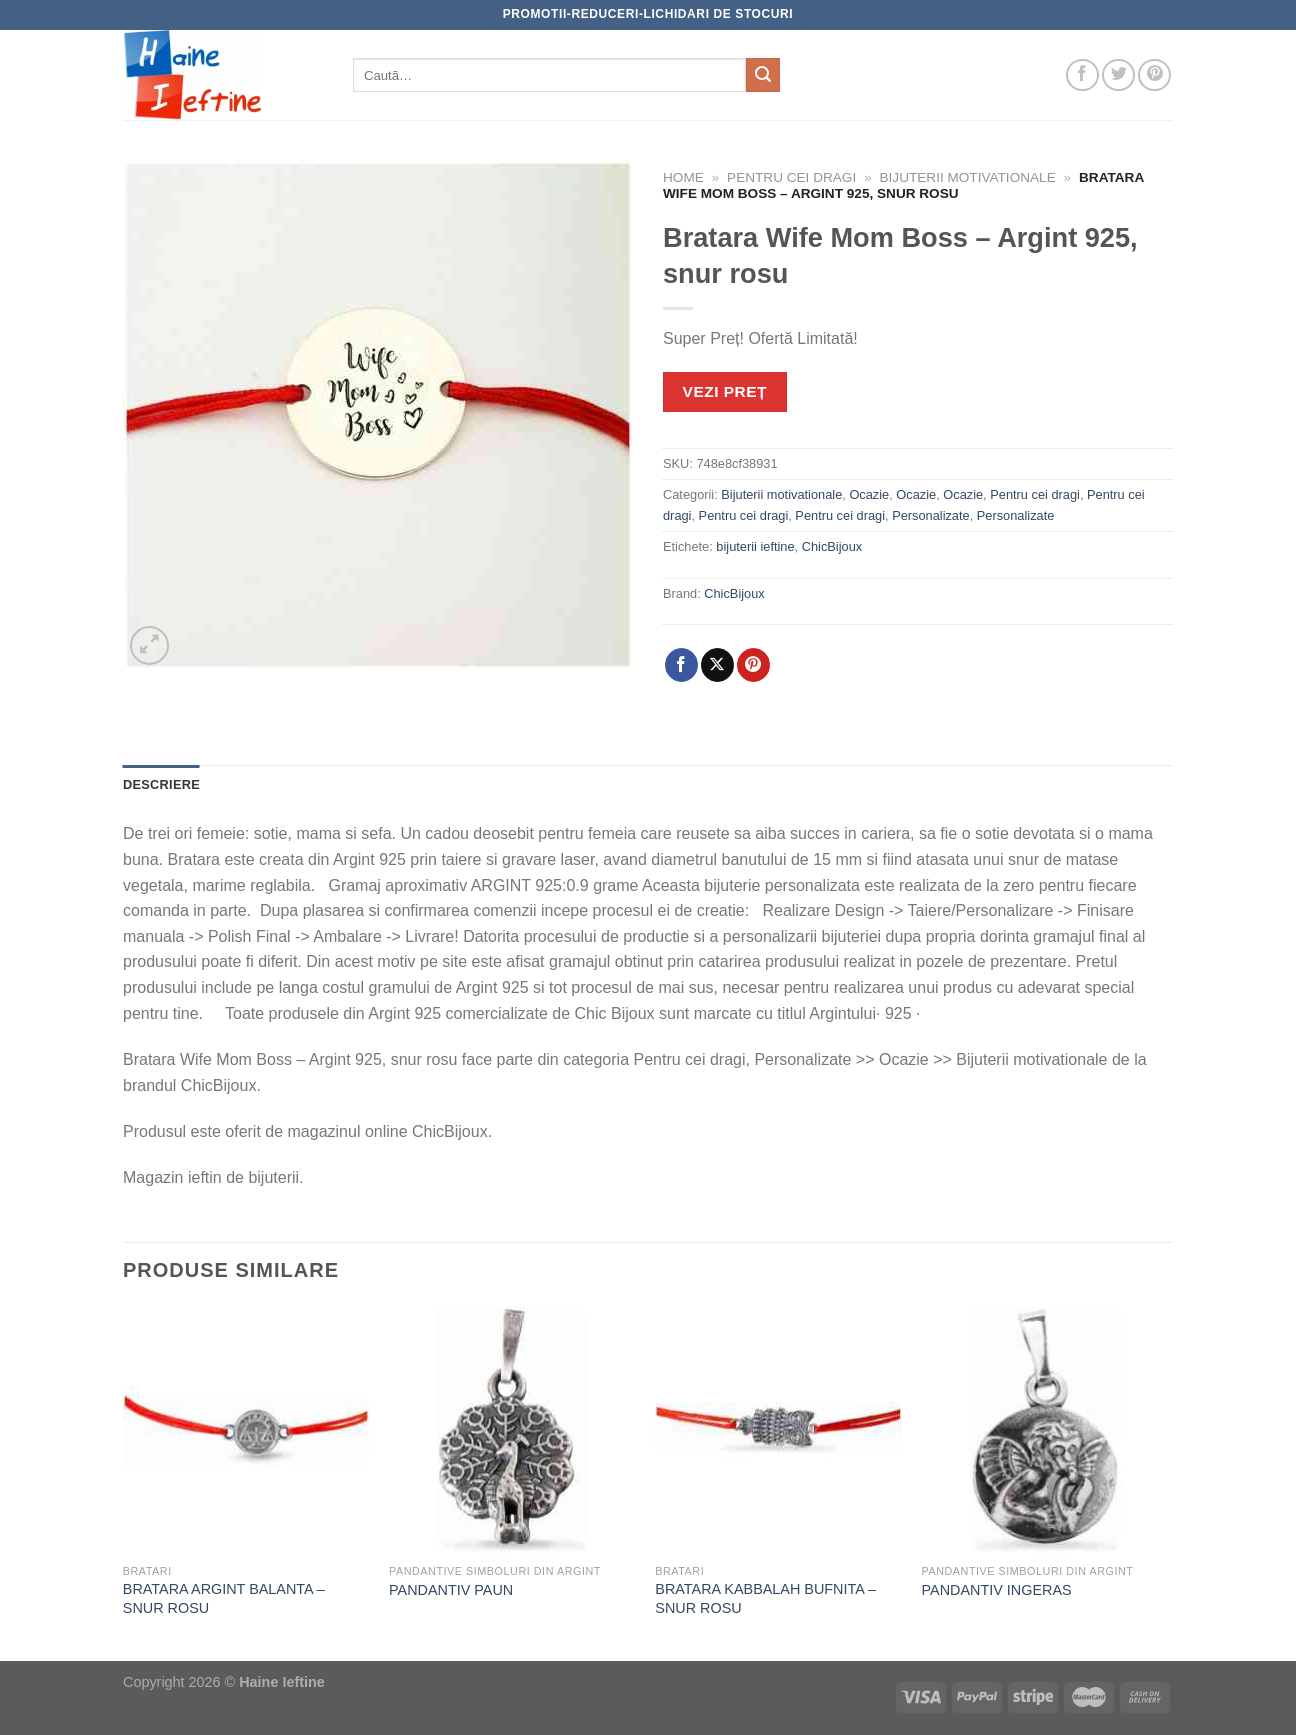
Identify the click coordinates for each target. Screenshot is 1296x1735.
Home (683, 177)
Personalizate (931, 515)
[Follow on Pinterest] (1154, 75)
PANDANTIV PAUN (451, 1590)
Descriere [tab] (161, 784)
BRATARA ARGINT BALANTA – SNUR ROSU (224, 1598)
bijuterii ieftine (755, 546)
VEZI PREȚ (725, 391)
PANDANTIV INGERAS (997, 1590)
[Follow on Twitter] (1118, 75)
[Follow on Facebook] (1082, 75)
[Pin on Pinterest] (753, 665)
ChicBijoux (832, 546)
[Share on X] (717, 665)
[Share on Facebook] (681, 665)
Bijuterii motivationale (968, 177)
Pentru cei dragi (791, 177)
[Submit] (763, 75)
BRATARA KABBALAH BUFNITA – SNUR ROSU (765, 1598)
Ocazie (869, 494)
